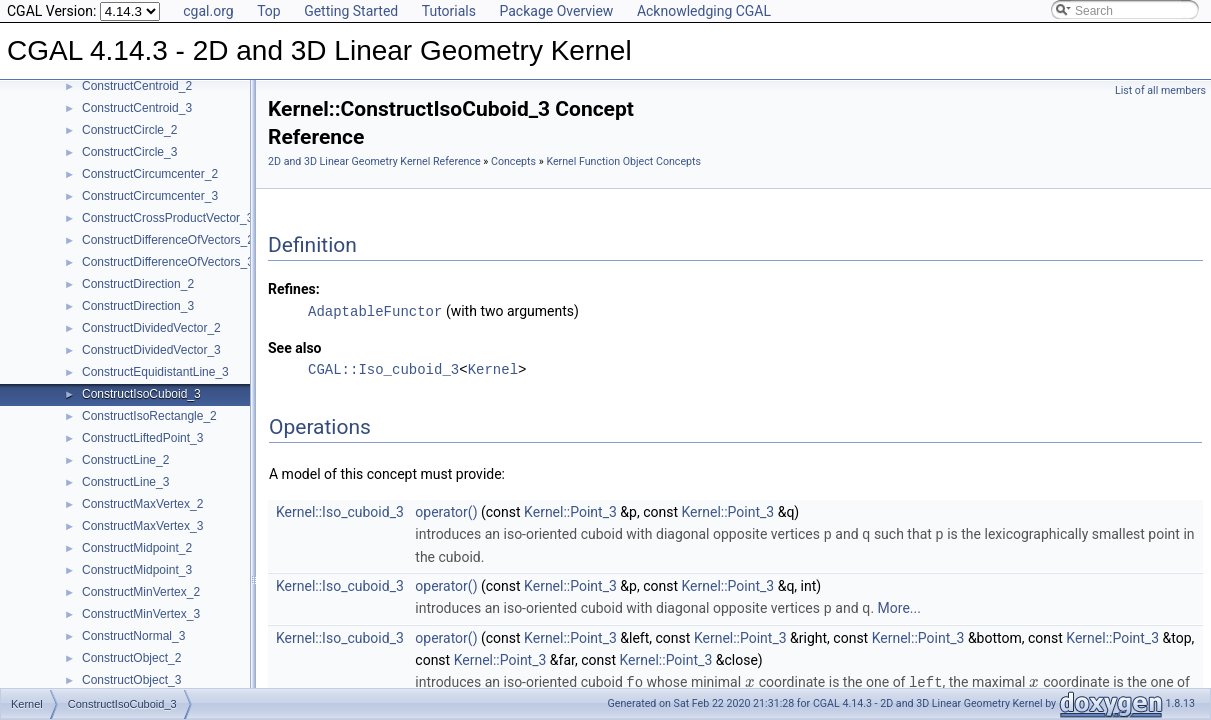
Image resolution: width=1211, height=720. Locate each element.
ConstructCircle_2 (129, 130)
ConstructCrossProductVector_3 (167, 218)
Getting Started (351, 11)
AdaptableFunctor (375, 310)
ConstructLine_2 (125, 460)
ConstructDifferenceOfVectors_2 (168, 240)
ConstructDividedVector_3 (151, 350)
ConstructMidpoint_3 (137, 570)
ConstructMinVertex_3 (141, 614)
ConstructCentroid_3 (137, 108)
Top (269, 11)
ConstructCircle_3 (129, 152)
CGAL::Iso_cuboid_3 (383, 368)
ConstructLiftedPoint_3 (142, 438)
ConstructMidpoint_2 (137, 548)
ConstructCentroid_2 (137, 86)
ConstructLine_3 (125, 482)
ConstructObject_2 (131, 658)
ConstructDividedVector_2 (151, 328)
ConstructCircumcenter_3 (150, 196)
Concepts (513, 161)
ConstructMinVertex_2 (141, 592)
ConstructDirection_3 (138, 306)
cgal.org (208, 11)
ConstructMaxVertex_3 (142, 526)
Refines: (294, 289)
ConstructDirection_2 (138, 284)
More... (899, 606)
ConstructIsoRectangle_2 (149, 416)
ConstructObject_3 (131, 680)
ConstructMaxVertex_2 (142, 504)
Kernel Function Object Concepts (623, 161)
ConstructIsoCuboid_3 (141, 394)
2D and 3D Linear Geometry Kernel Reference (374, 161)
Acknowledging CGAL (704, 11)
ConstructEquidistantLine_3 (155, 372)
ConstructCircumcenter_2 (150, 174)
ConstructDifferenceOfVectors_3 (168, 262)
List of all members (1160, 90)
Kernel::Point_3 (570, 511)
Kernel (493, 368)
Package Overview (556, 11)
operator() (446, 511)
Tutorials (449, 11)
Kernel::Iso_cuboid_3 (340, 511)
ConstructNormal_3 (133, 636)
